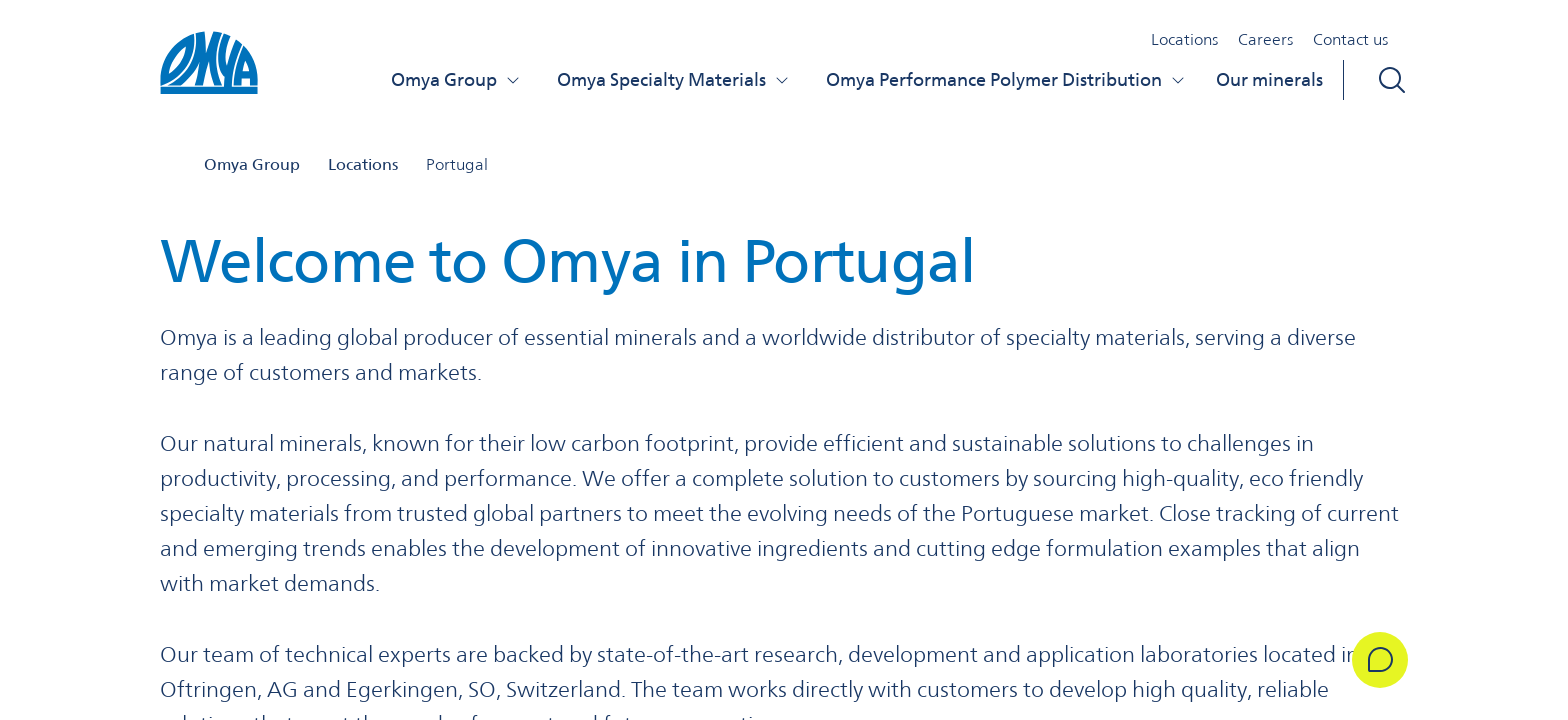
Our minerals (1269, 79)
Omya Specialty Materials (673, 79)
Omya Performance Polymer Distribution (1006, 79)
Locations (1184, 39)
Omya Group (456, 79)
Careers (1265, 39)
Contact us (1350, 39)
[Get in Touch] (1380, 660)
